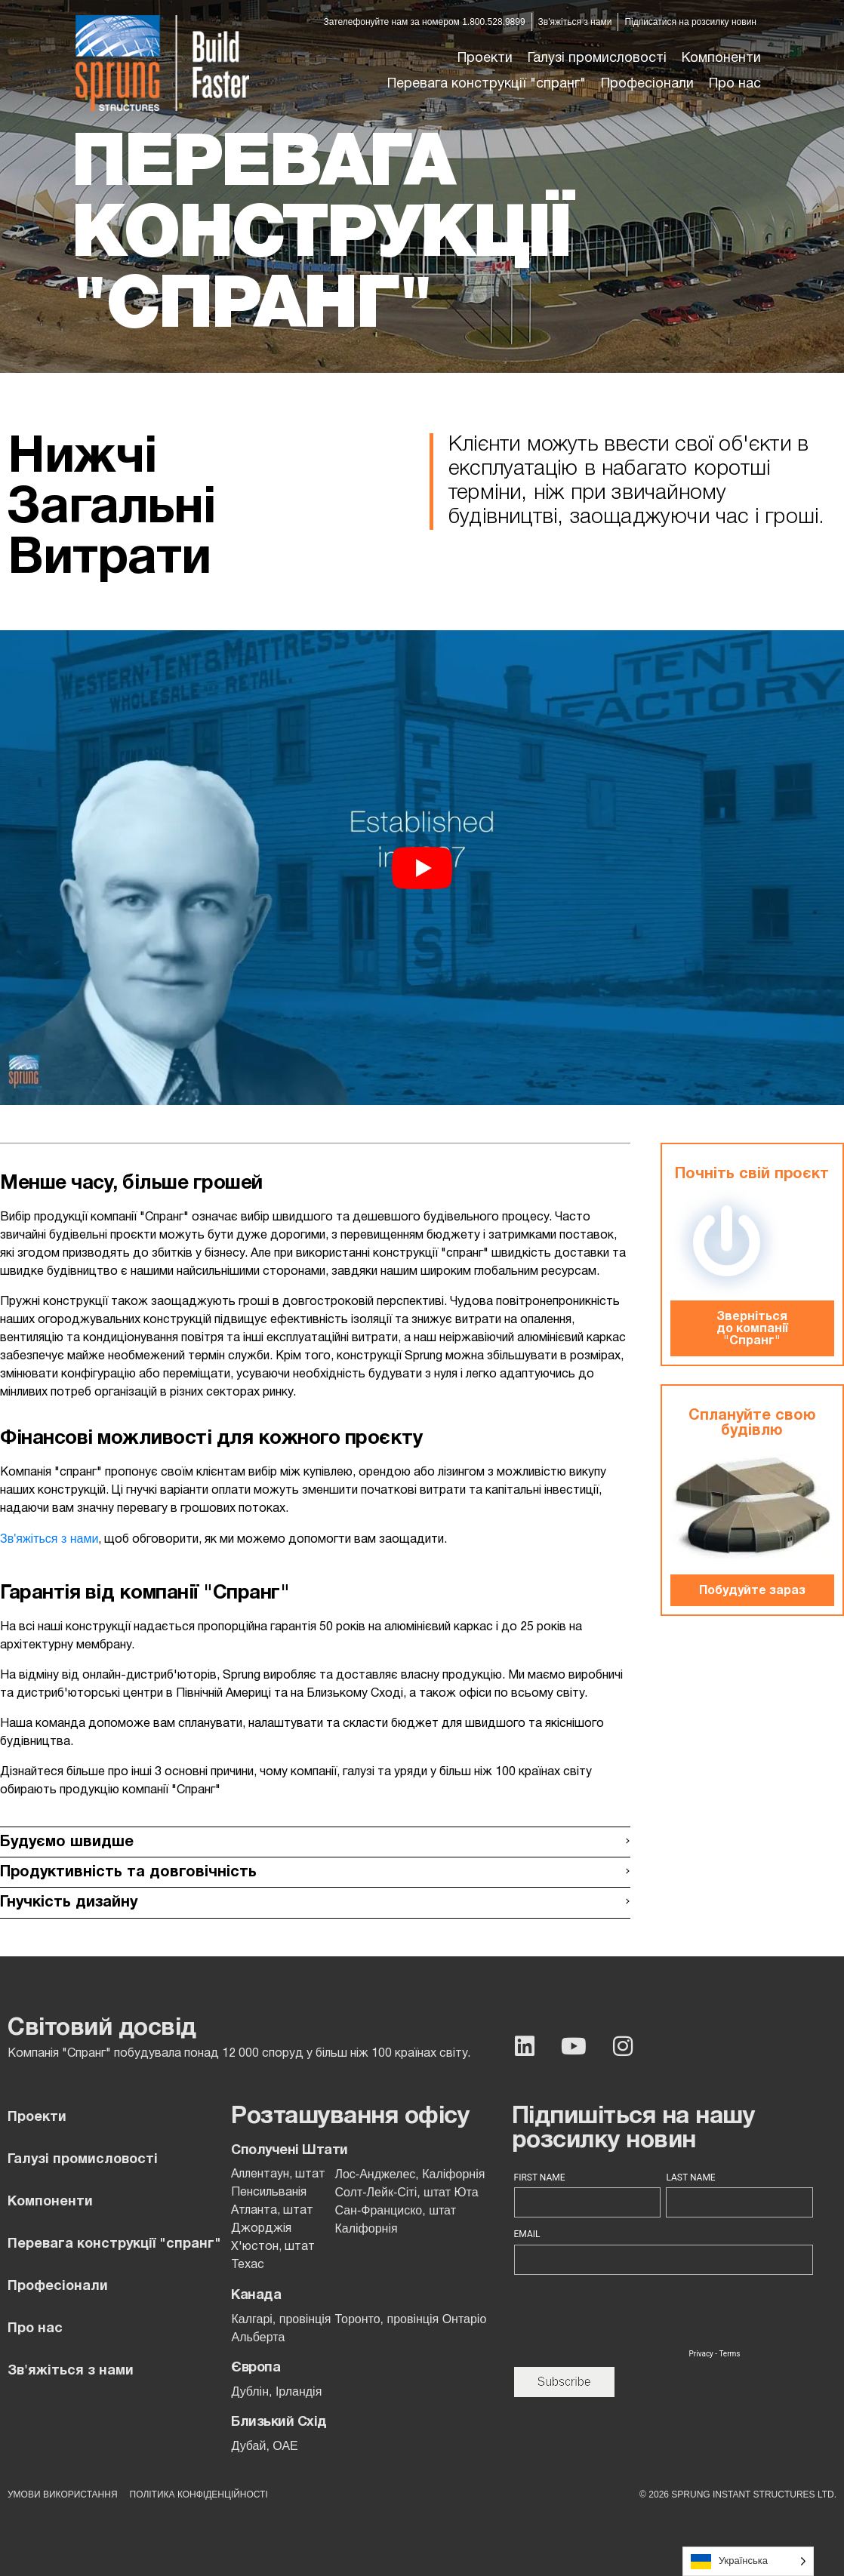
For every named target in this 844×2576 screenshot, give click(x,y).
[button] (597, 59)
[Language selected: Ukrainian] (748, 2561)
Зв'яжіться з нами (49, 1538)
